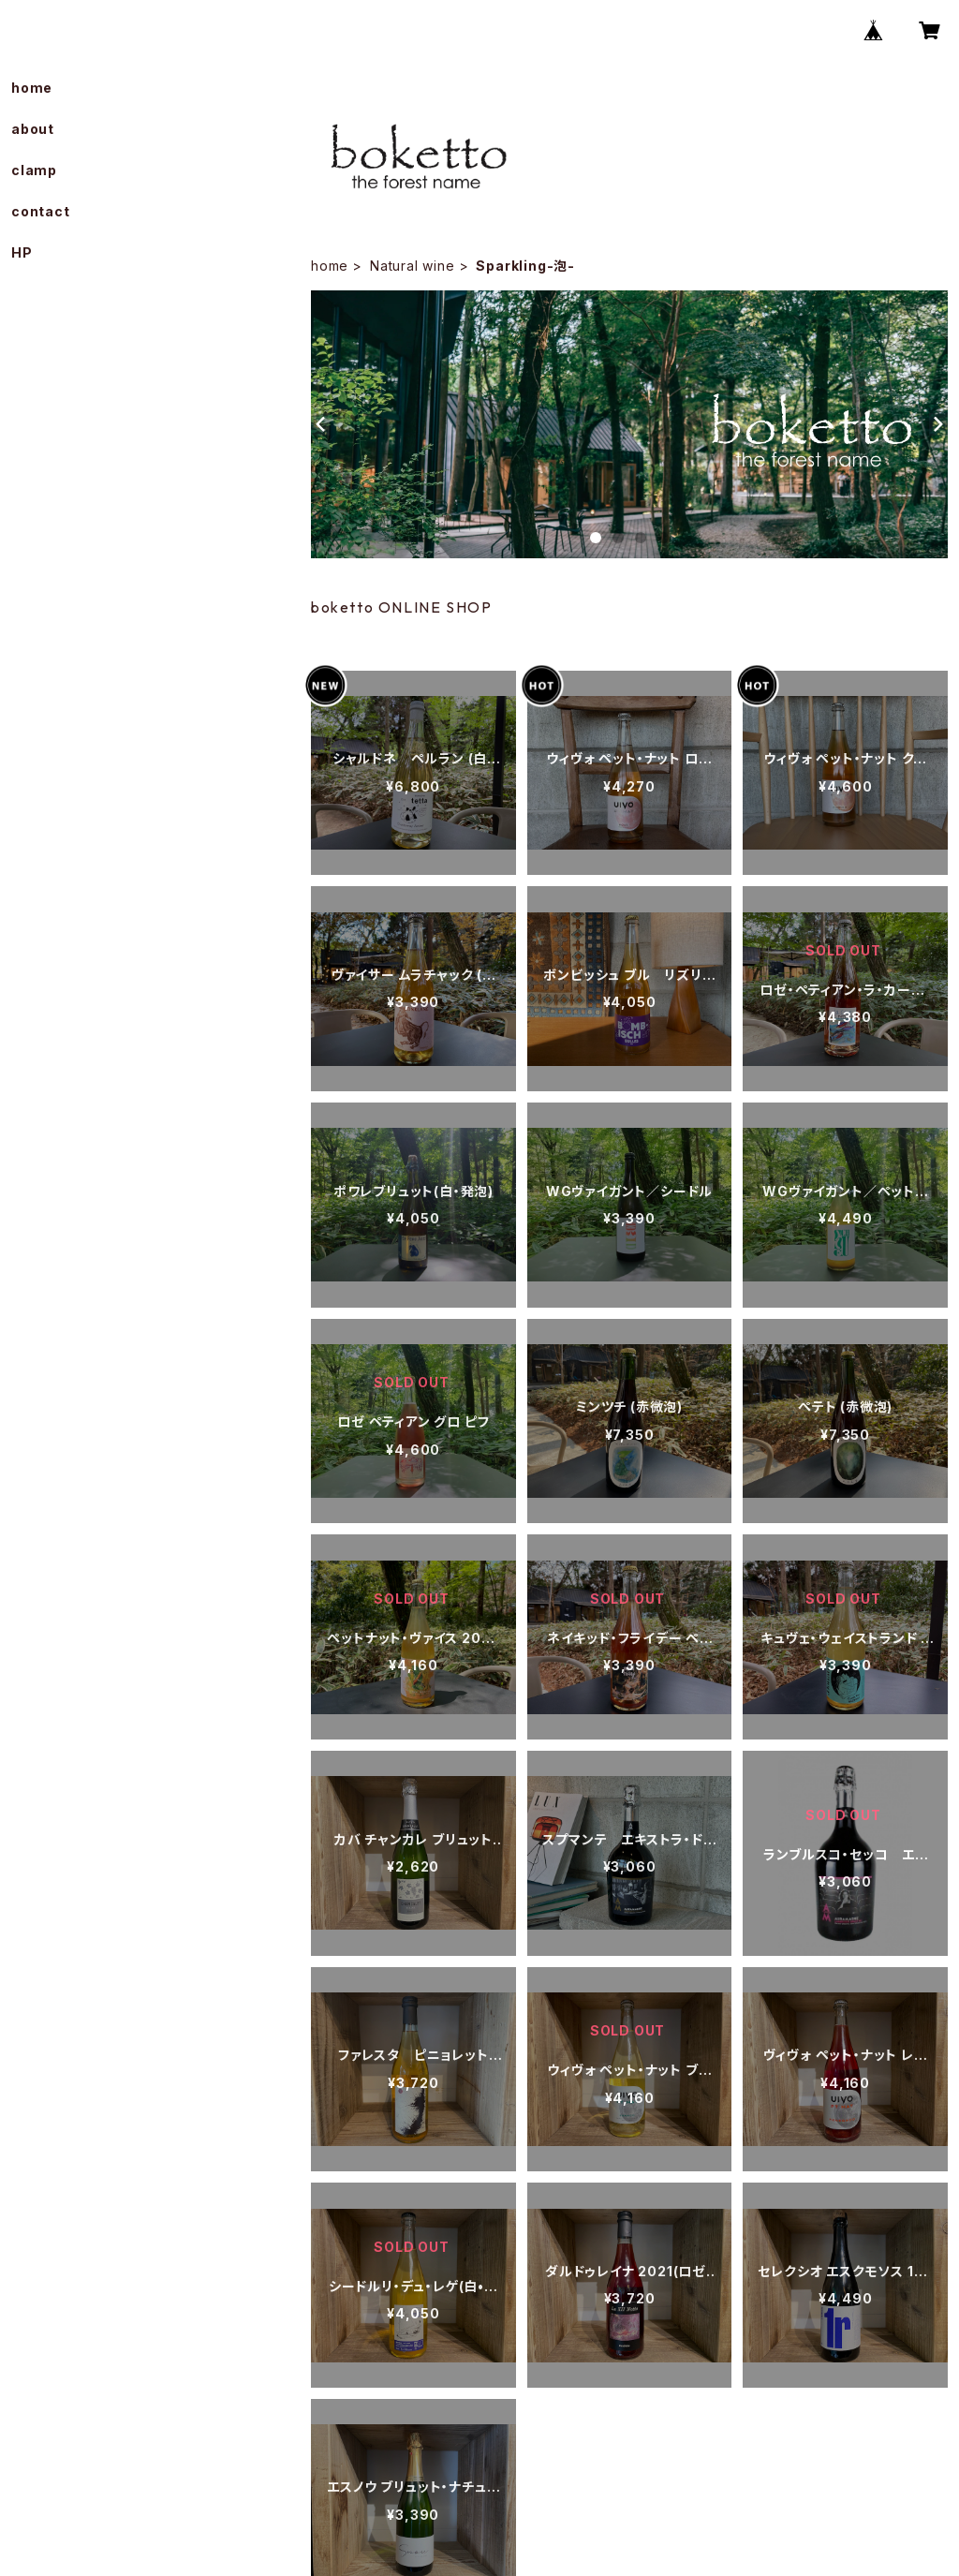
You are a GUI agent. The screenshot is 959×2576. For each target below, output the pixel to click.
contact (40, 211)
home (329, 266)
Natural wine (412, 266)
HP (22, 252)
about (32, 129)
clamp (34, 170)
